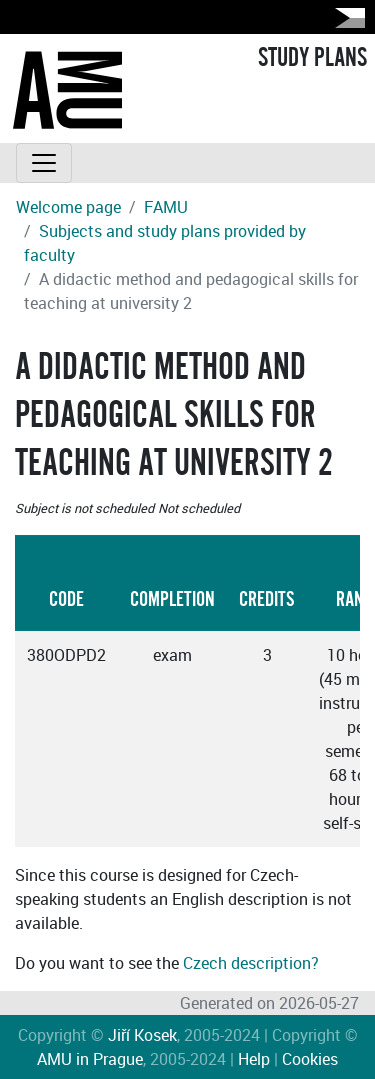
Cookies (310, 1059)
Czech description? (251, 963)
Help (254, 1059)
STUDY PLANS (312, 58)
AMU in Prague (90, 1059)
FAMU (166, 207)
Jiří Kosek (142, 1035)
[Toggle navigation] (44, 163)
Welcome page (68, 207)
